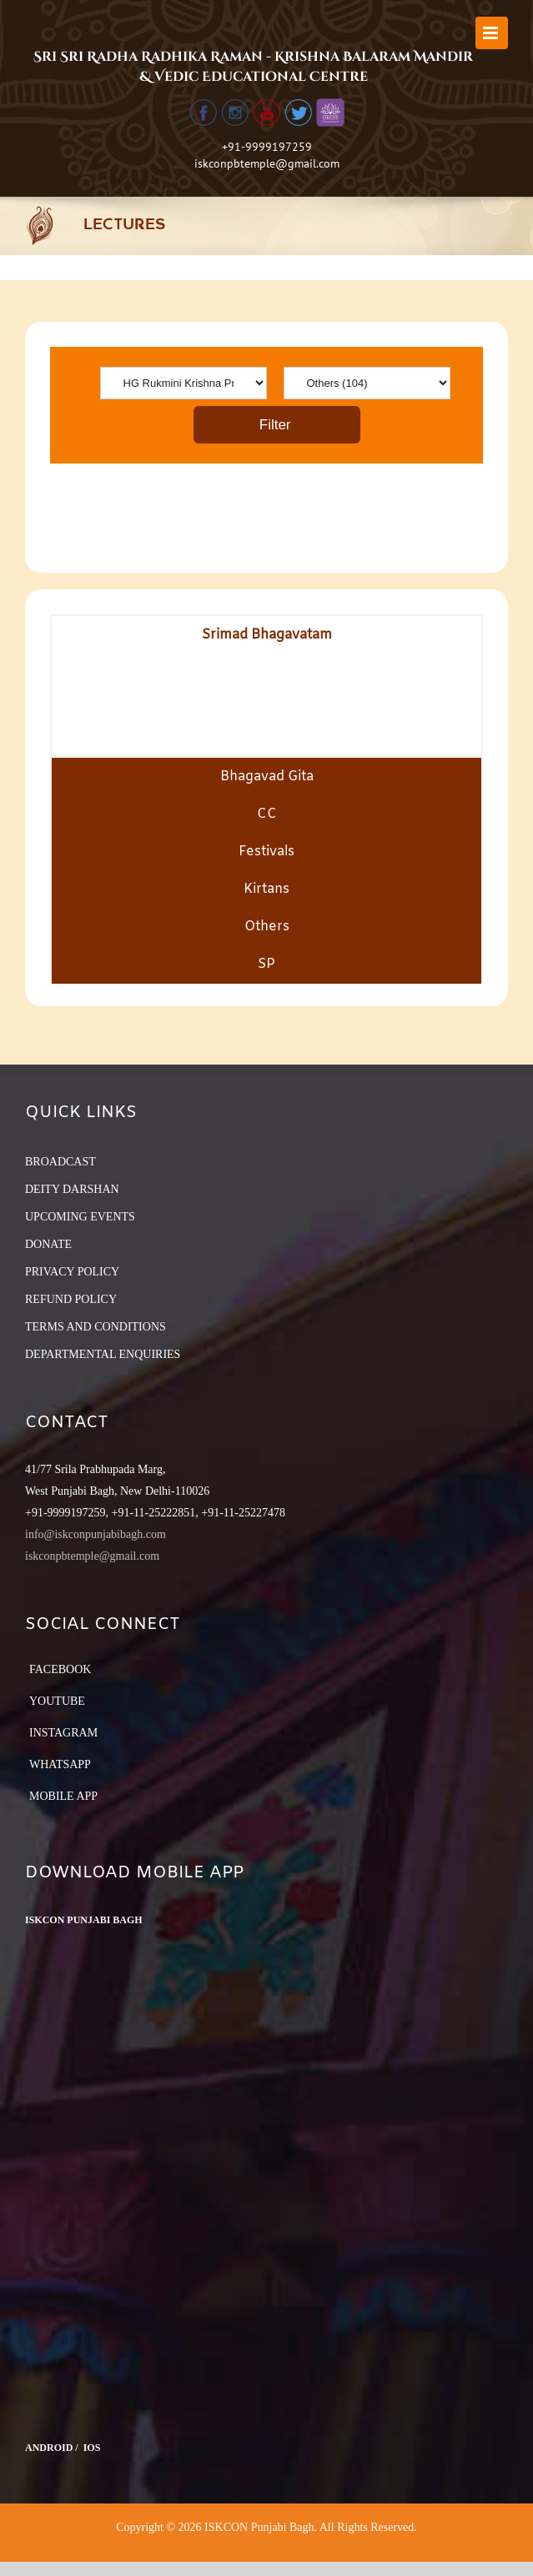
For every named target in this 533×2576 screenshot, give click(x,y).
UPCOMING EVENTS (80, 1216)
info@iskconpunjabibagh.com (95, 1534)
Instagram (63, 1733)
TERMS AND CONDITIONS (95, 1327)
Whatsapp (60, 1764)
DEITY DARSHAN (72, 1189)
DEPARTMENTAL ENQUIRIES (102, 1354)
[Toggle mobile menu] (491, 33)
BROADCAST (60, 1161)
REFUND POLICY (71, 1299)
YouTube (57, 1701)
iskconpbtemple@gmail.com (266, 163)
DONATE (48, 1244)
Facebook (60, 1669)
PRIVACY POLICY (72, 1271)
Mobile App (63, 1796)
